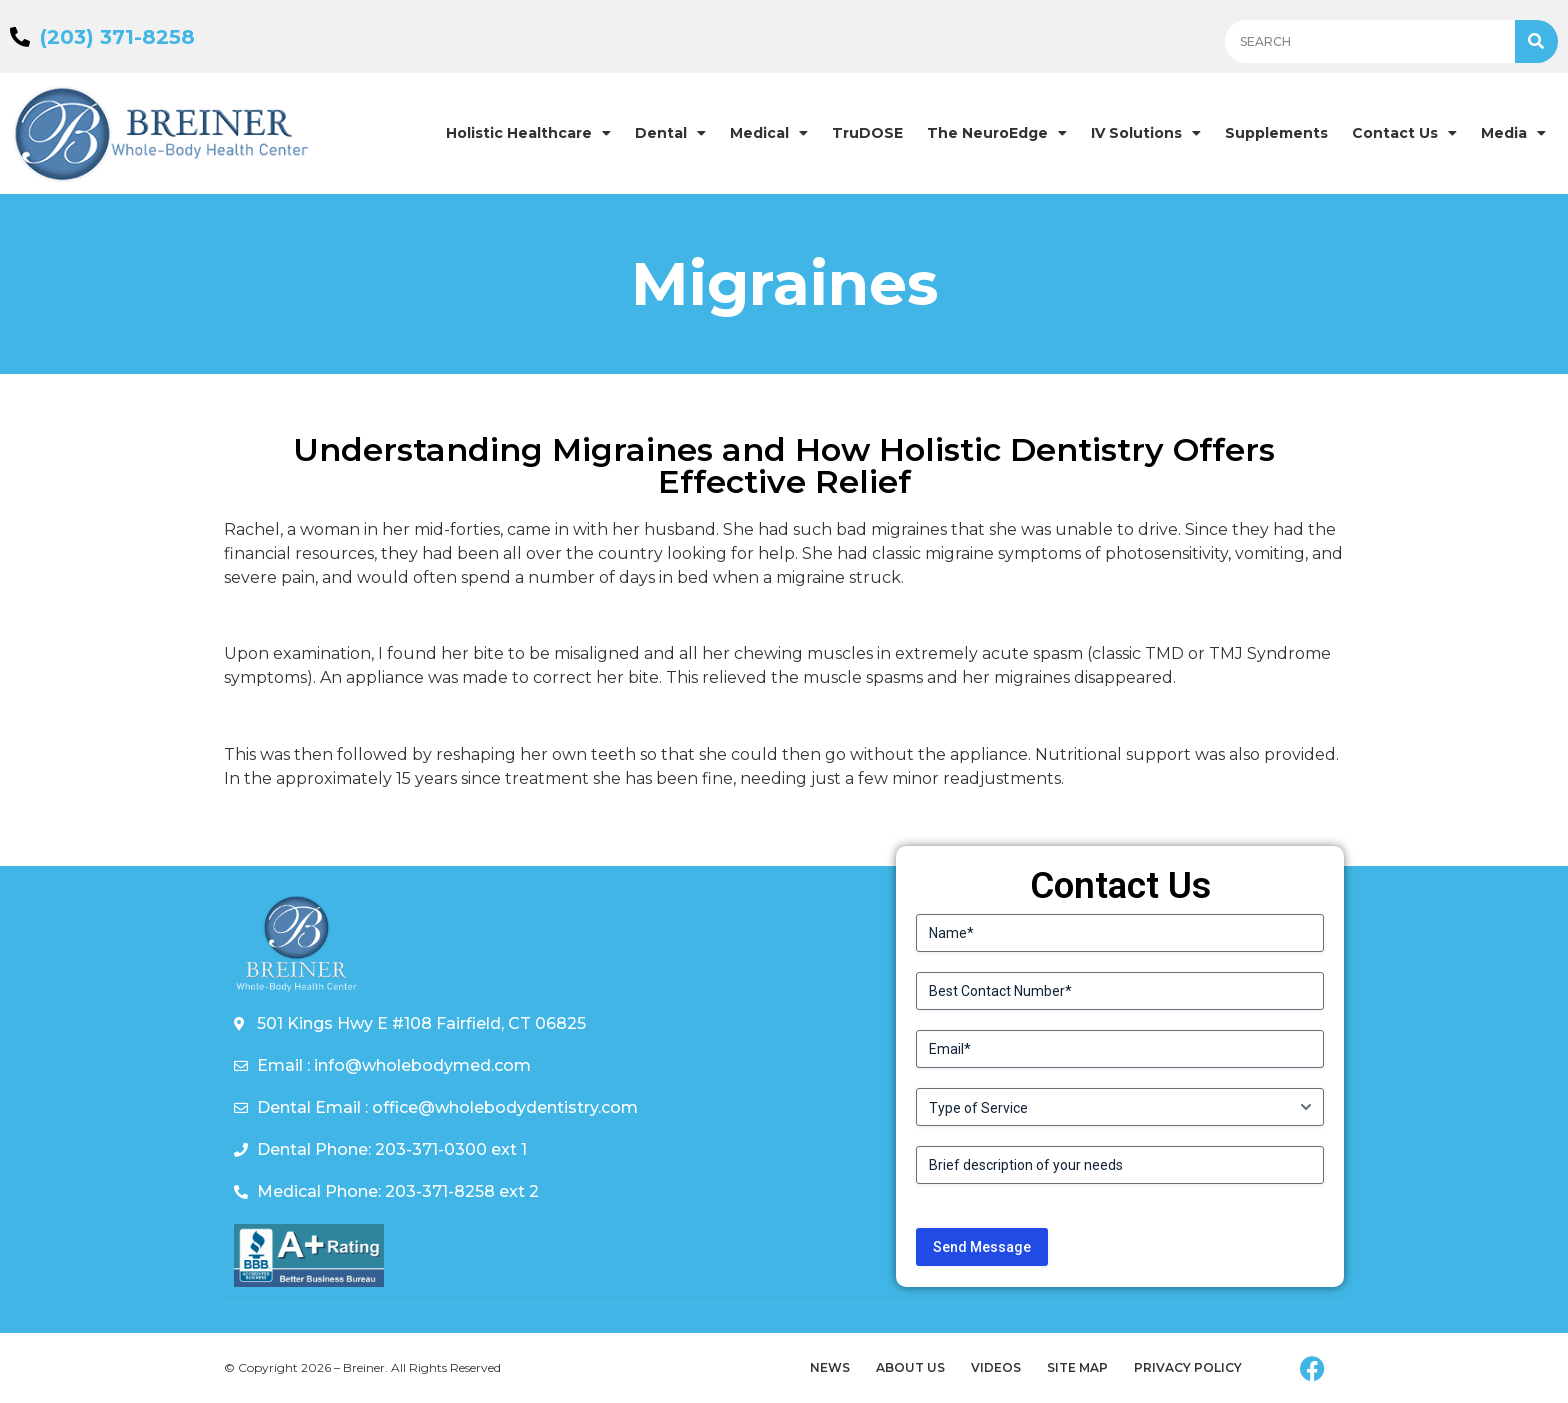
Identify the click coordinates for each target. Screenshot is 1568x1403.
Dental (670, 133)
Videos (996, 1367)
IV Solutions (1146, 133)
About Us (910, 1367)
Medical (769, 133)
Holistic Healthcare (528, 133)
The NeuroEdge (997, 133)
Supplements (1276, 133)
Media (1513, 133)
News (830, 1367)
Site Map (1077, 1367)
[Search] (1536, 41)
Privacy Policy (1188, 1367)
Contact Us (1404, 133)
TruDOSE (867, 133)
